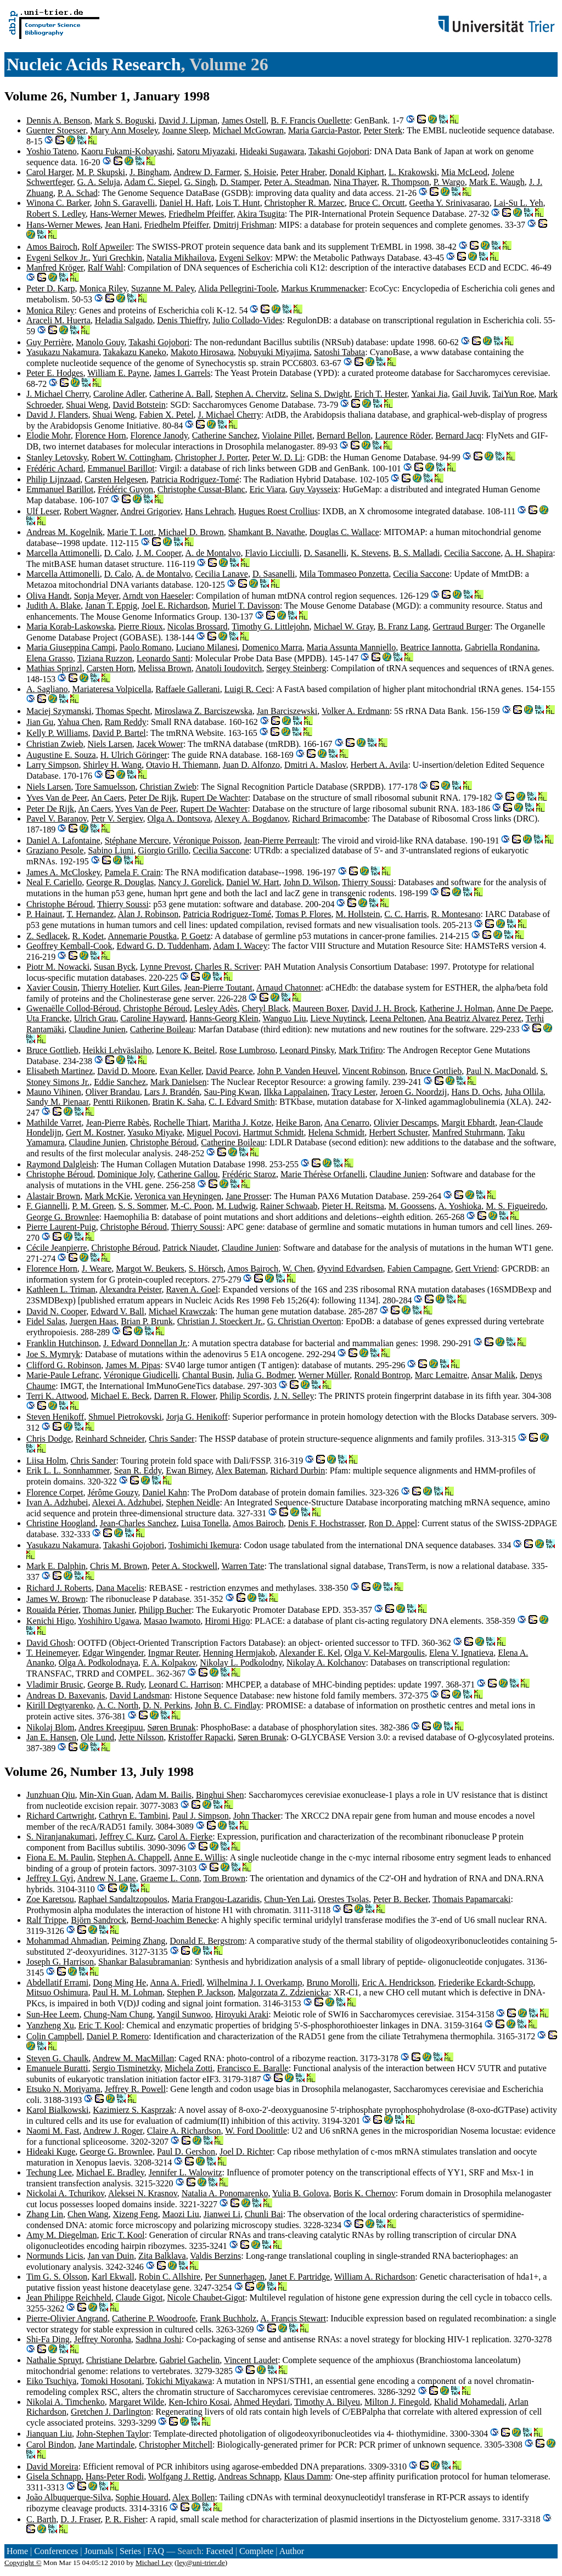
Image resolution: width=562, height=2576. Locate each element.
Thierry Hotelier (110, 987)
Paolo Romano (146, 647)
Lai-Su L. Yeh (518, 202)
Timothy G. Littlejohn (270, 626)
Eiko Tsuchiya (51, 2381)
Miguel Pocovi (213, 1132)
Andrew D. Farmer (206, 172)
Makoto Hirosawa (202, 352)
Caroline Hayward (153, 1018)
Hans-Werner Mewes (127, 213)
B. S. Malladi (416, 553)
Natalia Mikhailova (181, 257)
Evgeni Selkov (245, 257)
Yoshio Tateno (51, 151)
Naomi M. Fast (52, 2130)
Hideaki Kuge (50, 2151)
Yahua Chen (79, 722)
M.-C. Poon (191, 1206)
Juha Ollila (524, 1091)
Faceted (219, 2551)
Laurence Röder (403, 435)
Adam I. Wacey (240, 945)
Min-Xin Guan (105, 1794)
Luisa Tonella (205, 1523)
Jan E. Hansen (51, 1737)
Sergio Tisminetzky (126, 2068)
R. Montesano (456, 914)
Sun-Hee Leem (52, 2014)
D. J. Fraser (80, 2519)
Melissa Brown (165, 668)
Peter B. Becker (400, 1899)
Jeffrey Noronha (102, 2339)
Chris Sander (171, 1438)
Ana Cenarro (346, 1122)
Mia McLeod (464, 172)
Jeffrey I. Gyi (49, 1878)
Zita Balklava (162, 2255)
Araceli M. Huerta (58, 320)
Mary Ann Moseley (124, 130)
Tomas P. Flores (303, 914)
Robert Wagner (90, 511)
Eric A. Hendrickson (398, 1982)
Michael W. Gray (344, 626)
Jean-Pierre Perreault (281, 840)
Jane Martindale (106, 2444)
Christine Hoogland (60, 1523)
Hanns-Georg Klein (223, 1018)
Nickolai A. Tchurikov (65, 2193)
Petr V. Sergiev (117, 818)
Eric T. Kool (100, 2025)
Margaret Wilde (137, 2401)
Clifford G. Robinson (63, 1365)
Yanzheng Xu (50, 2025)
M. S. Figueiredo (515, 1206)
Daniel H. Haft (185, 202)
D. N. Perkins (166, 1705)
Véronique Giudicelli (141, 1375)
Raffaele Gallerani (187, 689)
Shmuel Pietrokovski (125, 1416)
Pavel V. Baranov (56, 818)
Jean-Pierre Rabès (117, 1122)
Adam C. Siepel (152, 182)
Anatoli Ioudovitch (228, 668)
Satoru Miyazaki (206, 151)
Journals (98, 2551)
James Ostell (244, 120)
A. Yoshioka (460, 1206)
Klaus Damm (307, 2476)
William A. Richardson (374, 2276)
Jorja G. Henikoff (197, 1416)
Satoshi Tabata (339, 352)
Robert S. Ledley (56, 213)
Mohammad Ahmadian (66, 1940)
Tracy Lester (353, 1091)
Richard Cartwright (60, 1815)
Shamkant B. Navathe (266, 532)
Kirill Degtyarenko (59, 1705)
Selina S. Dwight (320, 393)
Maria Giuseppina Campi (70, 647)
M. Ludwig (236, 1206)
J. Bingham (150, 172)
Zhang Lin (44, 2214)
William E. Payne (118, 373)
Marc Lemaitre (441, 1375)
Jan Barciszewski (287, 711)
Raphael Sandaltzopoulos (122, 1899)
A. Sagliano (47, 689)
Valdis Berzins (215, 2255)
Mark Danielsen (178, 1082)
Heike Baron (298, 1122)
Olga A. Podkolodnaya (98, 1662)
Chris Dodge (48, 1438)
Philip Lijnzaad (53, 479)
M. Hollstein (358, 914)
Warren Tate (243, 1566)
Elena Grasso (49, 658)
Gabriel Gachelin (190, 2360)
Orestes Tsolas (343, 1899)
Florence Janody (159, 435)
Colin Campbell (54, 2036)
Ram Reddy (126, 722)
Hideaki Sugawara (271, 151)
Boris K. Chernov (364, 2193)
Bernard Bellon (343, 435)
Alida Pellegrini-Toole (237, 288)
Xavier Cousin (51, 987)
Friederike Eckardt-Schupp (486, 1982)
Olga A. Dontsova (178, 818)
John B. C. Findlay (228, 1705)
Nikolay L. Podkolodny (241, 1662)
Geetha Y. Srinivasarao (449, 202)
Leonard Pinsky (306, 1050)
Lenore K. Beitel (185, 1050)
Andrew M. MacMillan (133, 2058)
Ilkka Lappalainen (295, 1091)
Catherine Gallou (188, 1174)
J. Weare (96, 1268)
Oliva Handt (48, 595)
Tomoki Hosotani (111, 2381)
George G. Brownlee (62, 1217)
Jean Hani (122, 224)
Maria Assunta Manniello (351, 647)
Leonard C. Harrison (185, 1684)
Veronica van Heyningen (177, 1196)
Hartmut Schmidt (273, 1132)
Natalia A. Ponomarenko (225, 2193)
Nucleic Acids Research (94, 64)
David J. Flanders (57, 414)
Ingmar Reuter (173, 1652)
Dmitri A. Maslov (315, 764)
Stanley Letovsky (56, 457)
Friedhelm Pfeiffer (200, 213)
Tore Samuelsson (105, 786)
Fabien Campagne (419, 1268)
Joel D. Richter (246, 2151)
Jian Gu (39, 722)
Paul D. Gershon (186, 2151)
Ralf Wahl (105, 267)
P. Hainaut (44, 914)
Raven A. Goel (192, 1289)
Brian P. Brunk (147, 1321)
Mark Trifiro (361, 1050)
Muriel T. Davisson (245, 605)
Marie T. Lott (130, 532)
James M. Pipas (132, 1365)
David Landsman (140, 1695)
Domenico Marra (272, 647)
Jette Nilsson (141, 1737)
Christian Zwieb (54, 744)
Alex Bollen (193, 2497)
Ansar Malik (493, 1375)
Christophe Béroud (59, 904)
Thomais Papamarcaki (471, 1899)
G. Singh (200, 182)
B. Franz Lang (403, 626)
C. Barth (41, 2519)
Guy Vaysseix (314, 489)
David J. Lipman (188, 120)
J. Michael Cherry (57, 393)
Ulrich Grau (95, 1018)
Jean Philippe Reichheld (68, 2297)
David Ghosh (49, 1642)
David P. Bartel (118, 733)
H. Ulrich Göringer (133, 755)
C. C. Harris (405, 914)
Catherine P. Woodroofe (154, 2318)
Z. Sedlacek (47, 936)
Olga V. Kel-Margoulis (385, 1652)
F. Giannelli (47, 1206)
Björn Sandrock (98, 1920)
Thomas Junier (108, 1610)
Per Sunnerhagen (235, 2276)
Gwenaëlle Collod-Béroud (72, 1008)
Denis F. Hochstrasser (326, 1523)
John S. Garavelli (124, 202)
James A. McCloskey (63, 872)
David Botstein (139, 404)
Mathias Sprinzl (54, 668)
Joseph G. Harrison (60, 1961)
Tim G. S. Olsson (56, 2276)
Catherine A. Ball (180, 393)
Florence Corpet (54, 1492)
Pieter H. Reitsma (353, 1206)
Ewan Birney (188, 1470)
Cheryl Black (264, 1008)
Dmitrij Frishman (243, 224)
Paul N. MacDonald (501, 1071)
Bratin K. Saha (179, 1101)
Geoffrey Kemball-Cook (69, 945)
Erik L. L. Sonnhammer (68, 1470)
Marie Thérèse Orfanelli (322, 1174)
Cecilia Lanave (221, 573)
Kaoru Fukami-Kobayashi (127, 151)
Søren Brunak (171, 1727)
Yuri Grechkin (117, 257)
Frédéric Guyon (125, 489)
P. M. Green (93, 1206)
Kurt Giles (161, 987)
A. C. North (117, 1705)
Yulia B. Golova (300, 2193)
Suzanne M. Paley (162, 288)
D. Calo (118, 553)
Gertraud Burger (461, 626)
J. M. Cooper (159, 553)
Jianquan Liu (49, 2433)
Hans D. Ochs (475, 1091)
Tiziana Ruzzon (104, 658)
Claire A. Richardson (184, 2130)
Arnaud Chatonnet (288, 987)
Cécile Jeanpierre (56, 1247)
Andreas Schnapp (248, 2476)
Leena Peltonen (397, 1018)
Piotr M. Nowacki (57, 966)
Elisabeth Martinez (59, 1071)
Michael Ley (154, 2562)
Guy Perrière (48, 342)
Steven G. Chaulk (57, 2058)
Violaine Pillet (287, 435)
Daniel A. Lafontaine (63, 840)
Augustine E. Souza (61, 755)
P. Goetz (195, 936)
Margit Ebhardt (468, 1122)
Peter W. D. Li (277, 457)
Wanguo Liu (284, 1018)
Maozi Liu (180, 2214)
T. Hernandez (90, 914)
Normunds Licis (54, 2255)
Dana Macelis (120, 1588)
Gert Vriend (476, 1268)
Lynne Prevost (165, 966)
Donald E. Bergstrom (207, 1940)
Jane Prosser (247, 1196)
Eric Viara (267, 489)
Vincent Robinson (374, 1071)
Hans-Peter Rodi (115, 2476)
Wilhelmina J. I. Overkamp (254, 1982)
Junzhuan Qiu (50, 1794)
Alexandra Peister (130, 1289)
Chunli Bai (264, 2214)
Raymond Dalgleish (61, 1164)
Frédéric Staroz (249, 1174)
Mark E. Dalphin (56, 1566)
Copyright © (23, 2562)
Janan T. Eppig (111, 605)
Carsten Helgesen (115, 479)
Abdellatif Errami (57, 1982)
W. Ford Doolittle (256, 2130)
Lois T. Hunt (238, 202)
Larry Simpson (52, 764)
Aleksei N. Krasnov (142, 2193)
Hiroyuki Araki (241, 2014)
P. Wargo (449, 182)
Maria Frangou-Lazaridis (216, 1899)
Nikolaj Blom (50, 1727)
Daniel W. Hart (252, 882)
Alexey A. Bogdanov (251, 818)
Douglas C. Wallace (344, 532)
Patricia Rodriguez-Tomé (195, 479)
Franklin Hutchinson (62, 1343)
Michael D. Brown (191, 532)
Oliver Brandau (113, 1091)
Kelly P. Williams (57, 733)
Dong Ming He (119, 1982)
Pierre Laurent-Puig (61, 1226)
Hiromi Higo (227, 1621)
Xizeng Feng (135, 2214)
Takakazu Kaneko (134, 352)
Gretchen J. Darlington (111, 2411)
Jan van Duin (111, 2255)
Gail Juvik (470, 393)
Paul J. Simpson (200, 1815)
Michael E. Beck (120, 1396)
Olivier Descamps (405, 1122)
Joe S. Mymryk (53, 1354)
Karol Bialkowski (57, 2109)
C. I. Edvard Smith (241, 1101)
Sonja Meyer (96, 595)
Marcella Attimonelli (63, 553)
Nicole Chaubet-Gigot (206, 2297)
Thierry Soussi (368, 882)
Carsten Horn (110, 668)
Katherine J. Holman (456, 1008)
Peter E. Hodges (54, 373)
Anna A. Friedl (176, 1982)
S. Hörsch (206, 1268)
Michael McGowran (248, 130)
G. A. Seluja (98, 182)
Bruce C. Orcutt (377, 202)
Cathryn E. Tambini (133, 1815)
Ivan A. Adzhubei (57, 1502)
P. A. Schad (78, 193)
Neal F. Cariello (54, 882)
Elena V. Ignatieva (461, 1652)
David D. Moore (126, 1071)
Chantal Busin (207, 1375)
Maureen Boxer (320, 1008)
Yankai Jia (429, 393)
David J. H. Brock (383, 1008)
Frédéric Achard (54, 468)
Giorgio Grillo (163, 850)
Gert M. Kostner (94, 1132)
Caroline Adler (119, 393)
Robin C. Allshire (169, 2276)
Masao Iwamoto (172, 1621)
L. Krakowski (413, 172)
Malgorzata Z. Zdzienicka (283, 1992)
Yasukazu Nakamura (62, 352)
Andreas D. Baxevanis (65, 1695)
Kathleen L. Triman (60, 1289)
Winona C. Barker (58, 202)
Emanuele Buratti (57, 2068)
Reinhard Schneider (109, 1438)
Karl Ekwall (113, 2276)
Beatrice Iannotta (430, 647)
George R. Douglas (120, 882)
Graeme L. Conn (169, 1878)
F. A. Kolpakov (169, 1662)
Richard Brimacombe (329, 818)
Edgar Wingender (113, 1652)
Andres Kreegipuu (110, 1727)
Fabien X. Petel (166, 414)
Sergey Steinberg (296, 668)
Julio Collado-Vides (247, 320)
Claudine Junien (97, 1029)
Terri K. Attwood (56, 1396)
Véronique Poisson (206, 840)
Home (17, 2551)
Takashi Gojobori (338, 151)
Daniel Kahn (164, 1492)
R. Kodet (88, 936)
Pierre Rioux (141, 626)
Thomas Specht (122, 711)
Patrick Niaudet (189, 1247)
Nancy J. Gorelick (190, 882)
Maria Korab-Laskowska (70, 626)
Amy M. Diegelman (61, 2235)
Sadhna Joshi (159, 2339)
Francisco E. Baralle (253, 2068)
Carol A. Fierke (185, 1836)
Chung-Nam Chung (118, 2014)
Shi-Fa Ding (48, 2339)
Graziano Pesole (54, 850)
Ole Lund (97, 1737)
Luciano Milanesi (206, 647)
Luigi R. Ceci (248, 689)
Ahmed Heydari (262, 2401)
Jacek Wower (160, 744)
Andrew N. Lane (106, 1878)
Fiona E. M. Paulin (59, 1857)
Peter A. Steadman (296, 182)
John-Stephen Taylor (112, 2433)
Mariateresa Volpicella (111, 689)
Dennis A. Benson (58, 120)
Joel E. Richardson (174, 605)
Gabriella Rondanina (501, 647)
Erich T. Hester (381, 393)
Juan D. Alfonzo (251, 764)
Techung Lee (49, 2172)
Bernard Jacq (458, 435)
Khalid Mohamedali (469, 2401)
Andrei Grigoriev (150, 511)
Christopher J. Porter (211, 457)
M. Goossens (412, 1206)
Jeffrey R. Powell (135, 2089)
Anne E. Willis (199, 1857)
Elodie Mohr (48, 435)
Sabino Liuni (110, 850)
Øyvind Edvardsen (350, 1268)
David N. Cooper (56, 1311)
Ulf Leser (42, 511)
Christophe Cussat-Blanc (201, 489)
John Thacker (256, 1815)
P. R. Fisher (125, 2519)
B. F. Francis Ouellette (310, 120)
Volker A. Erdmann (356, 711)
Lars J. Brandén (172, 1091)
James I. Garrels (182, 373)
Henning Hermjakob (239, 1652)
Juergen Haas (93, 1321)
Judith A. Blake (53, 605)
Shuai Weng (87, 404)
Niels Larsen (110, 744)
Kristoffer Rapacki (200, 1737)
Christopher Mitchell (175, 2444)
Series (130, 2551)
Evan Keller (180, 1071)
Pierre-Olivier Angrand (67, 2318)
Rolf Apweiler (107, 246)
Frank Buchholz (228, 2318)
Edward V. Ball (117, 1311)
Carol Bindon (50, 2444)
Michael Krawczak (182, 1311)
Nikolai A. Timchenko (65, 2401)
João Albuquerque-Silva (68, 2497)
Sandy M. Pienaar (57, 1101)
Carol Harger (49, 172)
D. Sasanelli (325, 553)
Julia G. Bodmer (265, 1375)
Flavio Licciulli (272, 553)
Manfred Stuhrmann (467, 1132)
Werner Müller (324, 1375)
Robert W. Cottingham (131, 457)
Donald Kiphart (356, 172)
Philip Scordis (244, 1396)
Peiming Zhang (138, 1940)
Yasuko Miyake (154, 1132)
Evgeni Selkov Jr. (57, 257)
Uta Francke (48, 1018)
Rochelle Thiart (181, 1122)
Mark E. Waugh (497, 182)
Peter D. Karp (50, 288)
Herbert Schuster (398, 1132)
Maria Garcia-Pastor (323, 130)
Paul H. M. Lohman (127, 1992)
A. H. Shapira (528, 553)
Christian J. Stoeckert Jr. (220, 1321)
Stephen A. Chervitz (250, 393)
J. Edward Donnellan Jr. (145, 1343)
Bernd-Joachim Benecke (174, 1920)
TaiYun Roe (514, 393)
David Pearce (229, 1071)
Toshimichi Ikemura (203, 1545)
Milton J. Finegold (397, 2401)
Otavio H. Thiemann (182, 764)
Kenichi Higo (50, 1621)
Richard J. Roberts (59, 1588)
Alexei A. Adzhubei (127, 1502)
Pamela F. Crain (133, 872)
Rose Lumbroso (247, 1050)
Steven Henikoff (55, 1416)
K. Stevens (370, 553)
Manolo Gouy (100, 342)
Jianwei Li (222, 2214)
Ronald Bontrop (382, 1375)
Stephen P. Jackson (200, 1992)
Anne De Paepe (524, 1008)
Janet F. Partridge (299, 2276)
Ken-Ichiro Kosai (199, 2401)
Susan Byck (115, 966)
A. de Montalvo (213, 553)
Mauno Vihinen (53, 1091)
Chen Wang (88, 2214)
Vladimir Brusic (54, 1684)
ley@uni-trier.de (200, 2562)
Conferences (56, 2551)
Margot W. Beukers (150, 1268)
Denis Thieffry (182, 320)
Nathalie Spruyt (54, 2360)
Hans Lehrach (209, 511)
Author (291, 2551)
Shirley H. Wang (112, 764)
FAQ (155, 2551)
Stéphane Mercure (137, 840)
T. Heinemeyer (52, 1652)
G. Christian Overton (304, 1321)
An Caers (107, 797)
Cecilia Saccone (473, 553)
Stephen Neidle (193, 1502)
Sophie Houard (141, 2497)
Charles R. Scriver (227, 966)
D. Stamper (240, 182)
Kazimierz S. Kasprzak (133, 2109)
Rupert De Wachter (214, 797)
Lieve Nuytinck (338, 1018)
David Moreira (52, 2466)
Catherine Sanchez (225, 435)
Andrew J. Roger (113, 2130)
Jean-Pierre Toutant (218, 987)
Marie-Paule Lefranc (62, 1375)
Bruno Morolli (332, 1982)
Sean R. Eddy (138, 1470)
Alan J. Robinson (148, 914)
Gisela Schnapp (53, 2476)
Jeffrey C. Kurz (126, 1836)
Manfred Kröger (54, 267)
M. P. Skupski (100, 172)
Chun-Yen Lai (288, 1899)
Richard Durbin (297, 1470)
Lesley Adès (216, 1008)
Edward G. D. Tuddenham (163, 945)
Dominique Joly (125, 1174)
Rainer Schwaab (288, 1206)
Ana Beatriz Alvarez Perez (474, 1018)
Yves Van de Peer (56, 797)
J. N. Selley (294, 1396)
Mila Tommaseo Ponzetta (344, 573)
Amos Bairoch (51, 246)
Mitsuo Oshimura (57, 1992)
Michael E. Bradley (110, 2172)
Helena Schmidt (336, 1132)
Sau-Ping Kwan (232, 1091)
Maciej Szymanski (59, 711)
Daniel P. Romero (118, 2036)
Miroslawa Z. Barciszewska (203, 711)
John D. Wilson (311, 882)
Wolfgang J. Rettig (181, 2476)
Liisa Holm (46, 1460)
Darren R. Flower (185, 1396)
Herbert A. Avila (379, 764)
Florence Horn (100, 435)
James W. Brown (56, 1599)
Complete (256, 2551)
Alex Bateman (240, 1470)
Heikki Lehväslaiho (117, 1050)
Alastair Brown (53, 1196)
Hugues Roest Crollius (278, 511)
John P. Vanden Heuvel (297, 1071)
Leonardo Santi (163, 658)
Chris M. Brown (118, 1566)
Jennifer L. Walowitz (185, 2172)
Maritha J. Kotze (241, 1122)
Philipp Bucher (165, 1610)
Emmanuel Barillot (121, 468)
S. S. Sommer (142, 1206)
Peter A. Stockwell (184, 1566)
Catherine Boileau (162, 1029)
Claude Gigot (139, 2297)
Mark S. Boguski (124, 120)
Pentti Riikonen (120, 1101)
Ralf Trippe (46, 1920)
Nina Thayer (355, 182)
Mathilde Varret (54, 1122)
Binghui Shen (220, 1794)
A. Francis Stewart (293, 2318)
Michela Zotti (189, 2068)
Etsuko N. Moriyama (63, 2089)
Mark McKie (107, 1196)
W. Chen (298, 1268)
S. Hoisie (260, 172)
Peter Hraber (302, 172)
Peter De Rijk (152, 797)
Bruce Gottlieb (52, 1050)
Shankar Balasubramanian (144, 1961)
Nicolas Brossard (197, 626)
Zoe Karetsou (50, 1899)
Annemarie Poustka (142, 936)
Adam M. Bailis (163, 1794)
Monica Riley (103, 288)
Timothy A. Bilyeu (327, 2401)
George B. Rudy (116, 1684)
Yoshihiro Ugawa (108, 1621)
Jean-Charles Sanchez (138, 1523)
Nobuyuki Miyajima (274, 352)
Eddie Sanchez (120, 1082)
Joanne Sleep (185, 130)
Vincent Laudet (251, 2360)
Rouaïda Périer (52, 1610)
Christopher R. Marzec (305, 202)
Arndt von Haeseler (156, 595)
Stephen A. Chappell (133, 1857)
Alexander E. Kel (309, 1652)
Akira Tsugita (261, 213)
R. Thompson (405, 182)
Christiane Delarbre (120, 2360)
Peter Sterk (382, 130)
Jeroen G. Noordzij (413, 1091)
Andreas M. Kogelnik (64, 532)
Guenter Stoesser (56, 130)
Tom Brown (224, 1878)
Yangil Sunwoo (184, 2014)
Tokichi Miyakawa (179, 2381)
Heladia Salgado (124, 320)
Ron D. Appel (393, 1523)
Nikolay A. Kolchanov (326, 1662)
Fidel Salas (45, 1321)
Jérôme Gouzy (113, 1492)
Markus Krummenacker (322, 288)
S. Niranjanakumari (60, 1836)
